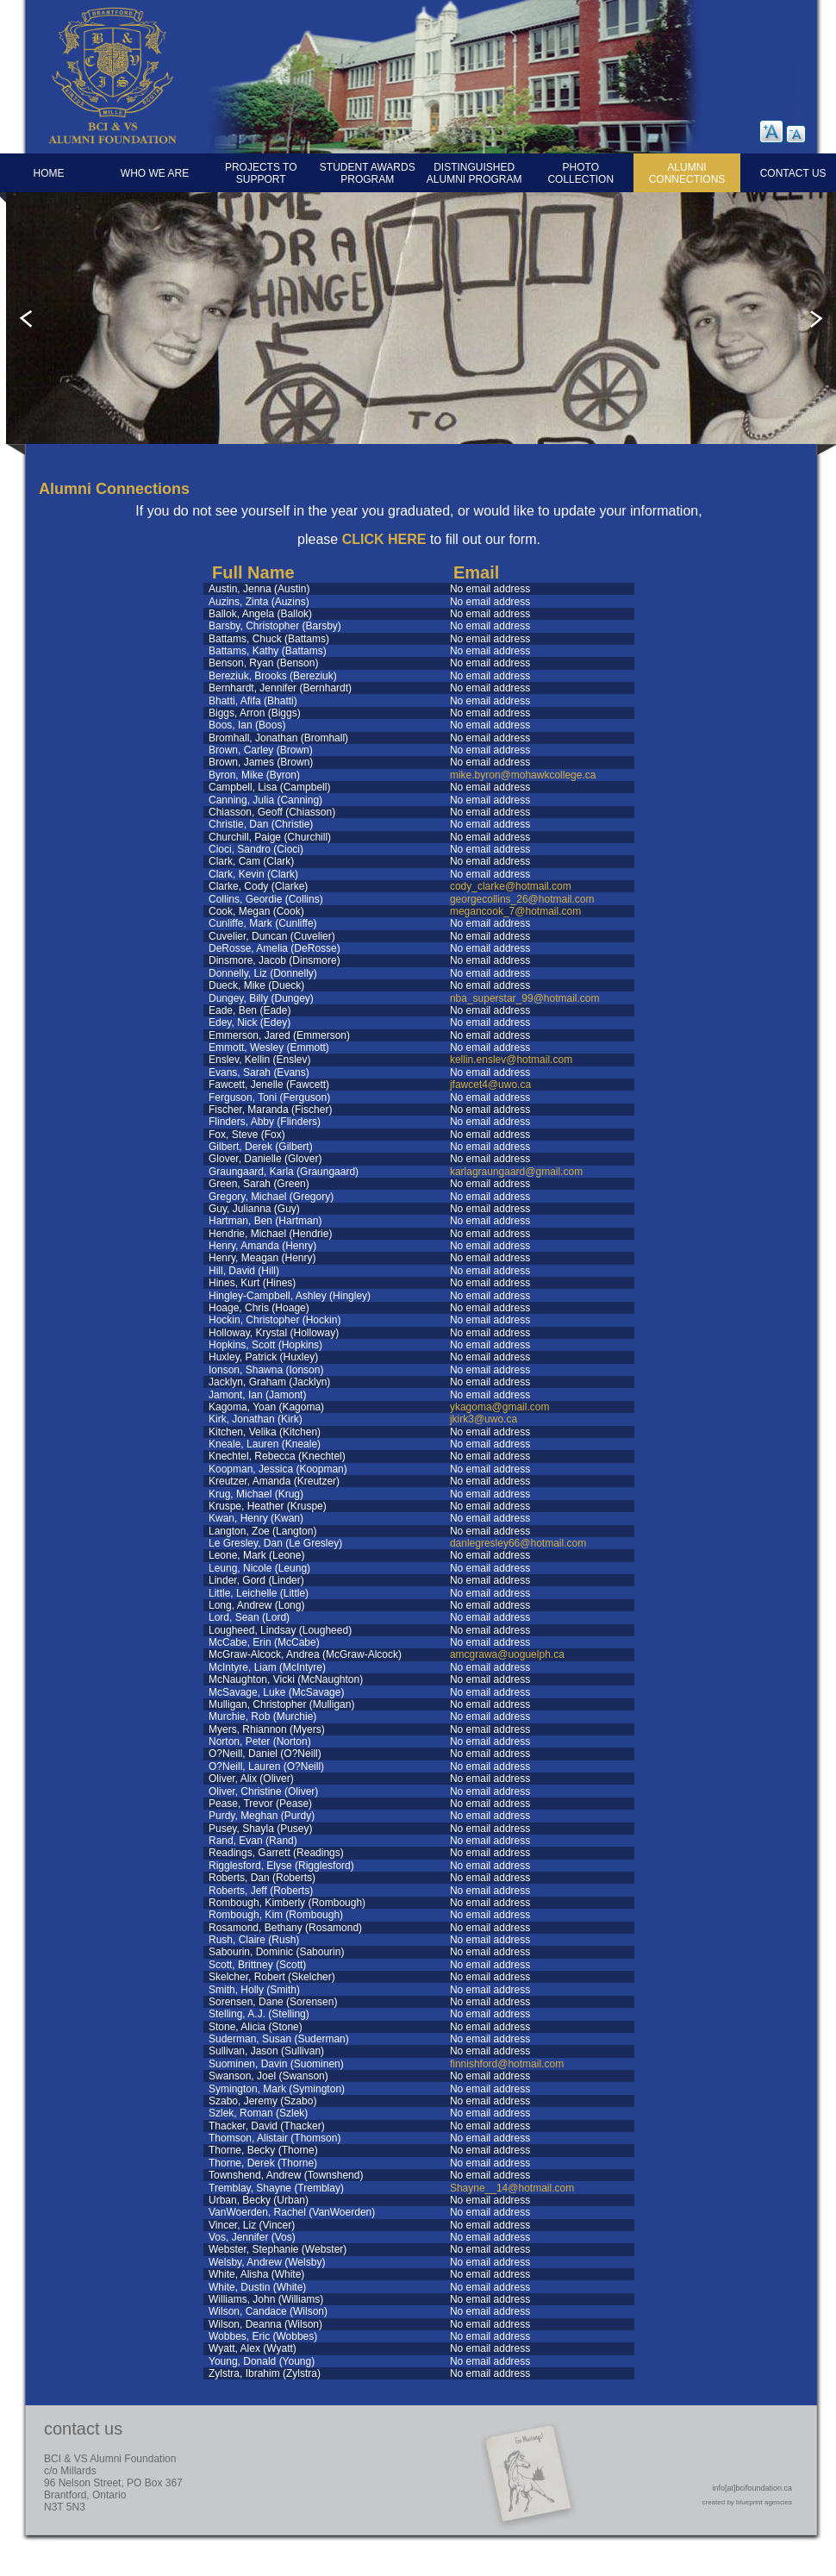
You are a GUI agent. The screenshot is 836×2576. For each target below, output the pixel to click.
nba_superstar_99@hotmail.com (525, 998)
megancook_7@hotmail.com (515, 911)
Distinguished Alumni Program (474, 173)
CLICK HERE (384, 539)
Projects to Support (261, 173)
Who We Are (155, 173)
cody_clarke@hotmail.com (510, 886)
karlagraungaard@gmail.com (516, 1172)
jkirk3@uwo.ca (483, 1419)
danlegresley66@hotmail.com (518, 1543)
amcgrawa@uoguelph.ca (507, 1654)
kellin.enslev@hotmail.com (511, 1060)
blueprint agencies (764, 2502)
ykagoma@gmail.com (500, 1407)
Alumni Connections (687, 173)
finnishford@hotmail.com (507, 2064)
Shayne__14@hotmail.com (512, 2188)
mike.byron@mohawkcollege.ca (523, 775)
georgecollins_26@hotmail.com (522, 899)
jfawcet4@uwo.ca (490, 1085)
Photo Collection (580, 173)
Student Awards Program (367, 173)
